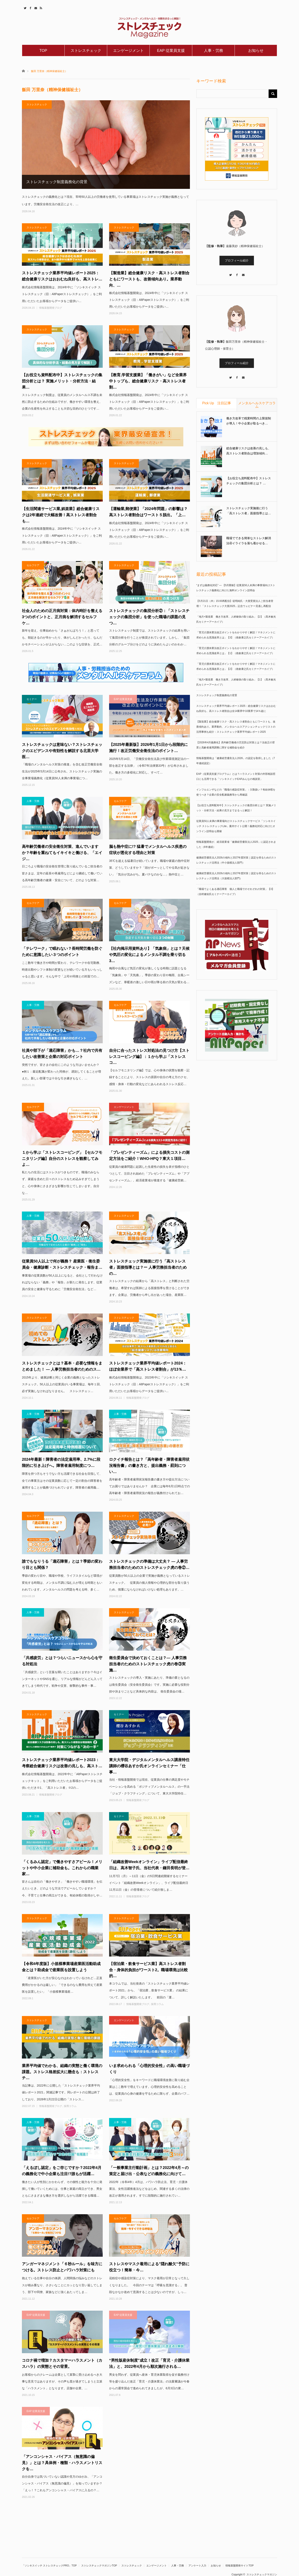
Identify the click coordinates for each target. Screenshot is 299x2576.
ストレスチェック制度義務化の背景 (56, 182)
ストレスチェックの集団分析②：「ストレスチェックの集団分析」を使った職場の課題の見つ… (149, 617)
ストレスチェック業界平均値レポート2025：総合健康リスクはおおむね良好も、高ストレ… (62, 276)
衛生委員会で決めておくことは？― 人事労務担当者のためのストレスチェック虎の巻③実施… (148, 1664)
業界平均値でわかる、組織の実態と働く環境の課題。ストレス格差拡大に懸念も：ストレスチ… (62, 2072)
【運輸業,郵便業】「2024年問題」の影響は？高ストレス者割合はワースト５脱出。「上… (148, 512)
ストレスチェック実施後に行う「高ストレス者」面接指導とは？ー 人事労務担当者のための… (148, 1267)
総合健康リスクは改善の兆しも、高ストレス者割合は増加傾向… (248, 451)
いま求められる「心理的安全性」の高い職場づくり (149, 2069)
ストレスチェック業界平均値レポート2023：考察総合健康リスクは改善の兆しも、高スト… (62, 1763)
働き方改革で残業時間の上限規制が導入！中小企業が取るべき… (248, 421)
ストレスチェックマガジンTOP (99, 2565)
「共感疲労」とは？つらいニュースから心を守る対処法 (62, 1661)
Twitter (24, 7)
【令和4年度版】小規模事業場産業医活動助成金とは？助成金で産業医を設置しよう (61, 1967)
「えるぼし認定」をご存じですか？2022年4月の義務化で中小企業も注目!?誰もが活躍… (61, 2171)
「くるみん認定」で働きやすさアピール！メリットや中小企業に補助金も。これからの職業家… (62, 1868)
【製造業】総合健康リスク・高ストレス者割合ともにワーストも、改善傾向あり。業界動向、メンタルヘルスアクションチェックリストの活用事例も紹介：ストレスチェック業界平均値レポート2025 (235, 726)
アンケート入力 (197, 2565)
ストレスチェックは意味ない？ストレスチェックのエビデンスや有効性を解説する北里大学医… (62, 750)
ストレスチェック (86, 50)
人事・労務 (213, 50)
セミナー (32, 699)
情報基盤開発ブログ (50, 307)
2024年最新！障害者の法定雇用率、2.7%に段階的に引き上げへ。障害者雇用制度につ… (61, 1462)
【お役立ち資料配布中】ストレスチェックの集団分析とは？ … (248, 480)
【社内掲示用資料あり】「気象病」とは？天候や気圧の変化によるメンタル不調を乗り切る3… (149, 954)
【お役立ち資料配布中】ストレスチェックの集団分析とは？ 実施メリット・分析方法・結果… (62, 381)
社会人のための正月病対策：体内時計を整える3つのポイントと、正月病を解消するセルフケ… (62, 617)
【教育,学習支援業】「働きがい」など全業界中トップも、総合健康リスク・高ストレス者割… (148, 381)
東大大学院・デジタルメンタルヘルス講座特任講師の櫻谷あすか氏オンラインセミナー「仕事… (149, 1766)
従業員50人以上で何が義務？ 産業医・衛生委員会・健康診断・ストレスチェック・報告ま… (62, 1264)
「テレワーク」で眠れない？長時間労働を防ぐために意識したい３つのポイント (62, 951)
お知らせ (255, 50)
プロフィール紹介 (237, 260)
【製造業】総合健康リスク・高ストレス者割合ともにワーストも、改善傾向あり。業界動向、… (149, 279)
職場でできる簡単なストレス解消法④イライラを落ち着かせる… (248, 540)
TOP (43, 50)
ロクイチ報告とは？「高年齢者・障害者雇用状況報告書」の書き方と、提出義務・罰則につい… (149, 1465)
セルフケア (33, 565)
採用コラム (157, 2004)
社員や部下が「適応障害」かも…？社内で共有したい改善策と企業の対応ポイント (62, 1053)
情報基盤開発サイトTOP (239, 2565)
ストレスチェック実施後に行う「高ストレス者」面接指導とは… (248, 510)
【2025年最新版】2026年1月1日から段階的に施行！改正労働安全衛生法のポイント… (148, 747)
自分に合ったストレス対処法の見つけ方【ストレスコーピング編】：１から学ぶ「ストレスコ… (149, 1056)
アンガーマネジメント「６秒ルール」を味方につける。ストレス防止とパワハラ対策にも (62, 2267)
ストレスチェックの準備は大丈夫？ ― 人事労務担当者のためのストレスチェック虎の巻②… (149, 1564)
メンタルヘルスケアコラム (257, 404)
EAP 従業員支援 (171, 50)
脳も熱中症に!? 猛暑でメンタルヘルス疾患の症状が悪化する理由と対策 (148, 849)
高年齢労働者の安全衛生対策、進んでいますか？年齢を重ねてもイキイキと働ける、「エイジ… (62, 852)
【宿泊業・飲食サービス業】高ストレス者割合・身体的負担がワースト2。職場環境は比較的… (148, 1970)
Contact (35, 7)
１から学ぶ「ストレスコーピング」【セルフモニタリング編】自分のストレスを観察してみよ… (62, 1158)
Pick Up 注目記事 (216, 403)
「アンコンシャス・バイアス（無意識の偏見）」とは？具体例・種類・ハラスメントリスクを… (62, 2462)
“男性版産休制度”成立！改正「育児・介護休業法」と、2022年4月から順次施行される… (149, 2363)
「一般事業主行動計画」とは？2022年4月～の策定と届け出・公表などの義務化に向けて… (149, 2171)
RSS (40, 7)
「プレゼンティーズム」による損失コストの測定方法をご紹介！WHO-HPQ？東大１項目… (149, 1155)
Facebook (30, 7)
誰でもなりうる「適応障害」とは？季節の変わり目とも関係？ (62, 1564)
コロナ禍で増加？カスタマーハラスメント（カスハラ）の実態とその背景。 (62, 2363)
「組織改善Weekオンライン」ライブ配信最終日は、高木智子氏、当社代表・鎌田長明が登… (149, 1865)
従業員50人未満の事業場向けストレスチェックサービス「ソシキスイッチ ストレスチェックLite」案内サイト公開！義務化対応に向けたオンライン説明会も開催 (236, 826)
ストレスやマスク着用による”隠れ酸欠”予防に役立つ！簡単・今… (149, 2267)
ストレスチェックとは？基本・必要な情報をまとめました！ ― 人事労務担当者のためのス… (62, 1366)
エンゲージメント (128, 50)
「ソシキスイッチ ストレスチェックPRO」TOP (49, 2565)
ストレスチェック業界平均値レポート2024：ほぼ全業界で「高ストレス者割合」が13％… (148, 1366)
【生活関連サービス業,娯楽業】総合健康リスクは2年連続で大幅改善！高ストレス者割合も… (61, 515)
